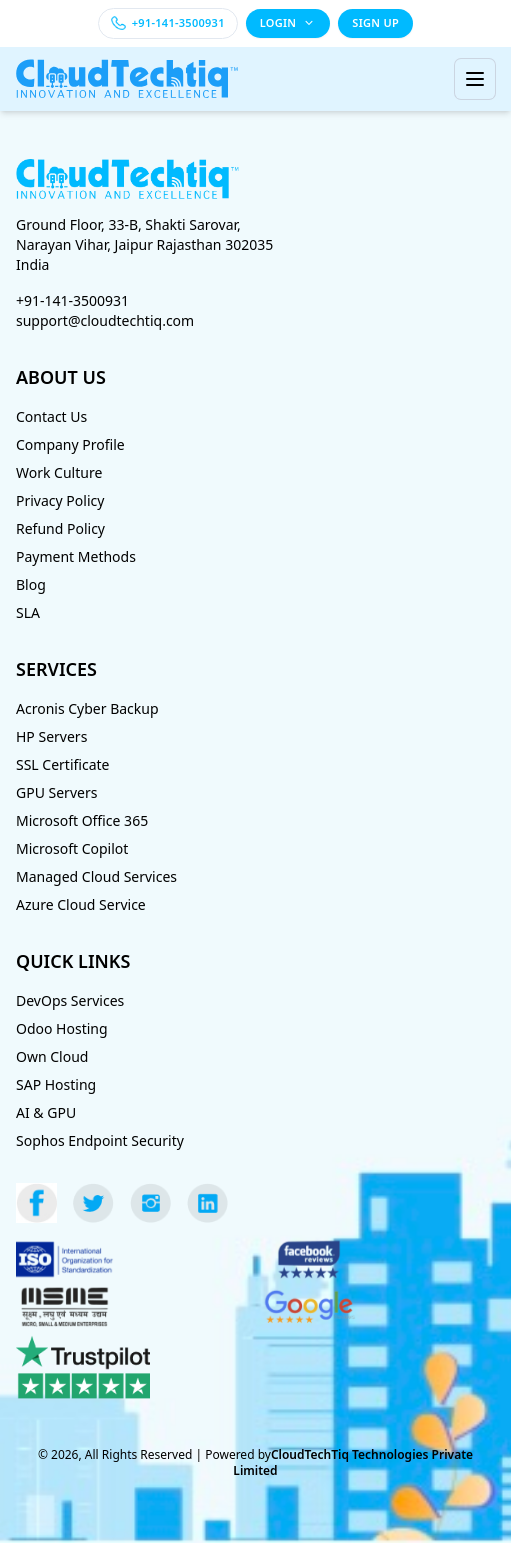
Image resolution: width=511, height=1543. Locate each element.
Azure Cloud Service (81, 904)
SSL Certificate (63, 764)
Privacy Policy (60, 500)
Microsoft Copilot (72, 848)
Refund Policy (60, 528)
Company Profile (70, 444)
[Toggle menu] (475, 79)
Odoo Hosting (62, 1028)
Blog (31, 584)
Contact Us (51, 416)
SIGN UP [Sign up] (375, 22)
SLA (28, 612)
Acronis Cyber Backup (87, 708)
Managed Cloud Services (96, 876)
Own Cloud (52, 1056)
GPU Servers (56, 792)
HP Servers (51, 736)
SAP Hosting (56, 1084)
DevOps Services (70, 1000)
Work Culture (59, 472)
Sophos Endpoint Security (100, 1140)
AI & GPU (46, 1112)
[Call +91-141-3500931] (168, 23)
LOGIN (288, 22)
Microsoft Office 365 (82, 820)
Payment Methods (76, 556)
